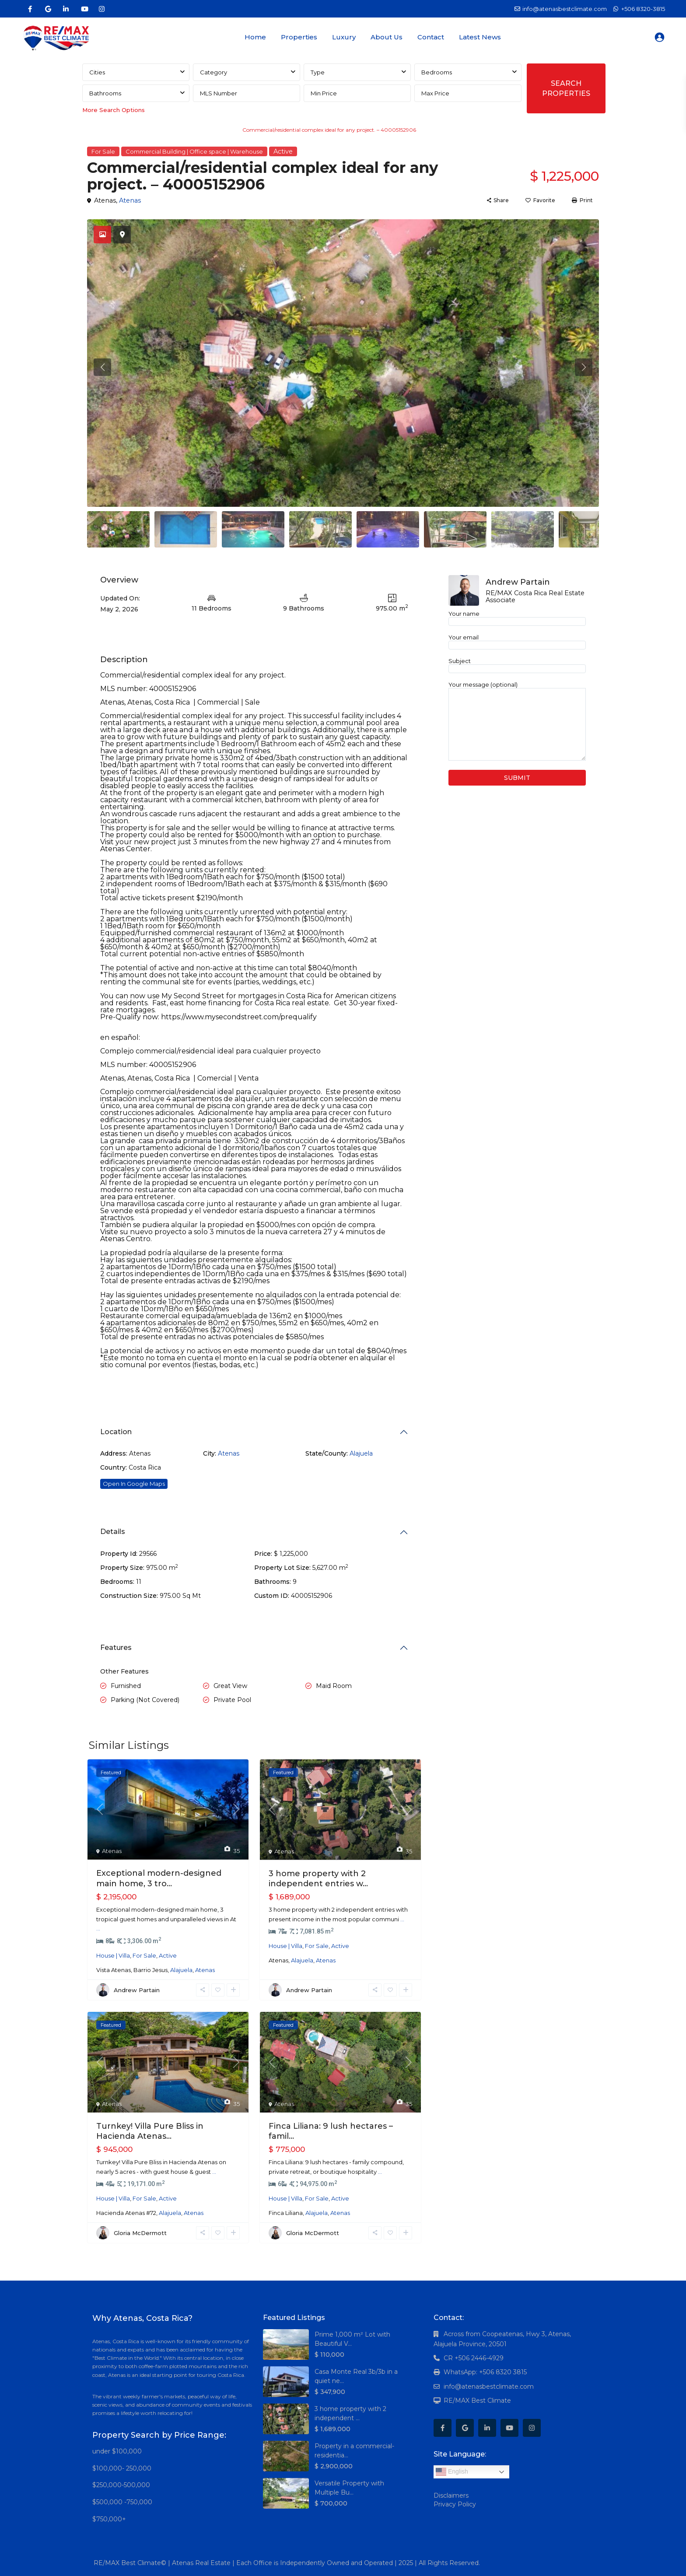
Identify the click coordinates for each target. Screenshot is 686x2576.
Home (255, 37)
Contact (430, 37)
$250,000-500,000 (121, 2485)
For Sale (103, 151)
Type (318, 72)
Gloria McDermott (140, 2232)
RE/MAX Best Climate (477, 2400)
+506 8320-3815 (643, 8)
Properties (299, 37)
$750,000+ (109, 2519)
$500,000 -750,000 (122, 2502)
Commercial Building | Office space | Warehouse (172, 129)
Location (116, 1432)
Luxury (344, 37)
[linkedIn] (66, 9)
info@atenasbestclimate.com (489, 2386)
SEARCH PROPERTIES (566, 88)
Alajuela (361, 1453)
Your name (517, 617)
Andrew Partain (137, 1989)
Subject (517, 664)
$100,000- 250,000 (121, 2468)
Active (283, 151)
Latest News (480, 37)
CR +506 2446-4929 (474, 2358)
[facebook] (30, 9)
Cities (97, 72)
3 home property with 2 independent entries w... (318, 1878)
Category (213, 72)
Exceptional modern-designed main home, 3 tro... (158, 1878)
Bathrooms (105, 93)
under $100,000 (117, 2451)
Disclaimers (451, 2495)
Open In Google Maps (134, 1483)
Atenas (129, 200)
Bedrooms (436, 72)
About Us (386, 37)
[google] (48, 9)
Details (112, 1531)
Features (116, 1647)
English (452, 2472)
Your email (517, 641)
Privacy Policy (455, 2504)
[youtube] (84, 9)
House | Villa (113, 1955)
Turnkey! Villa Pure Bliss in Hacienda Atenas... (149, 2131)
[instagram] (102, 9)
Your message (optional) (517, 721)
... (98, 1928)
